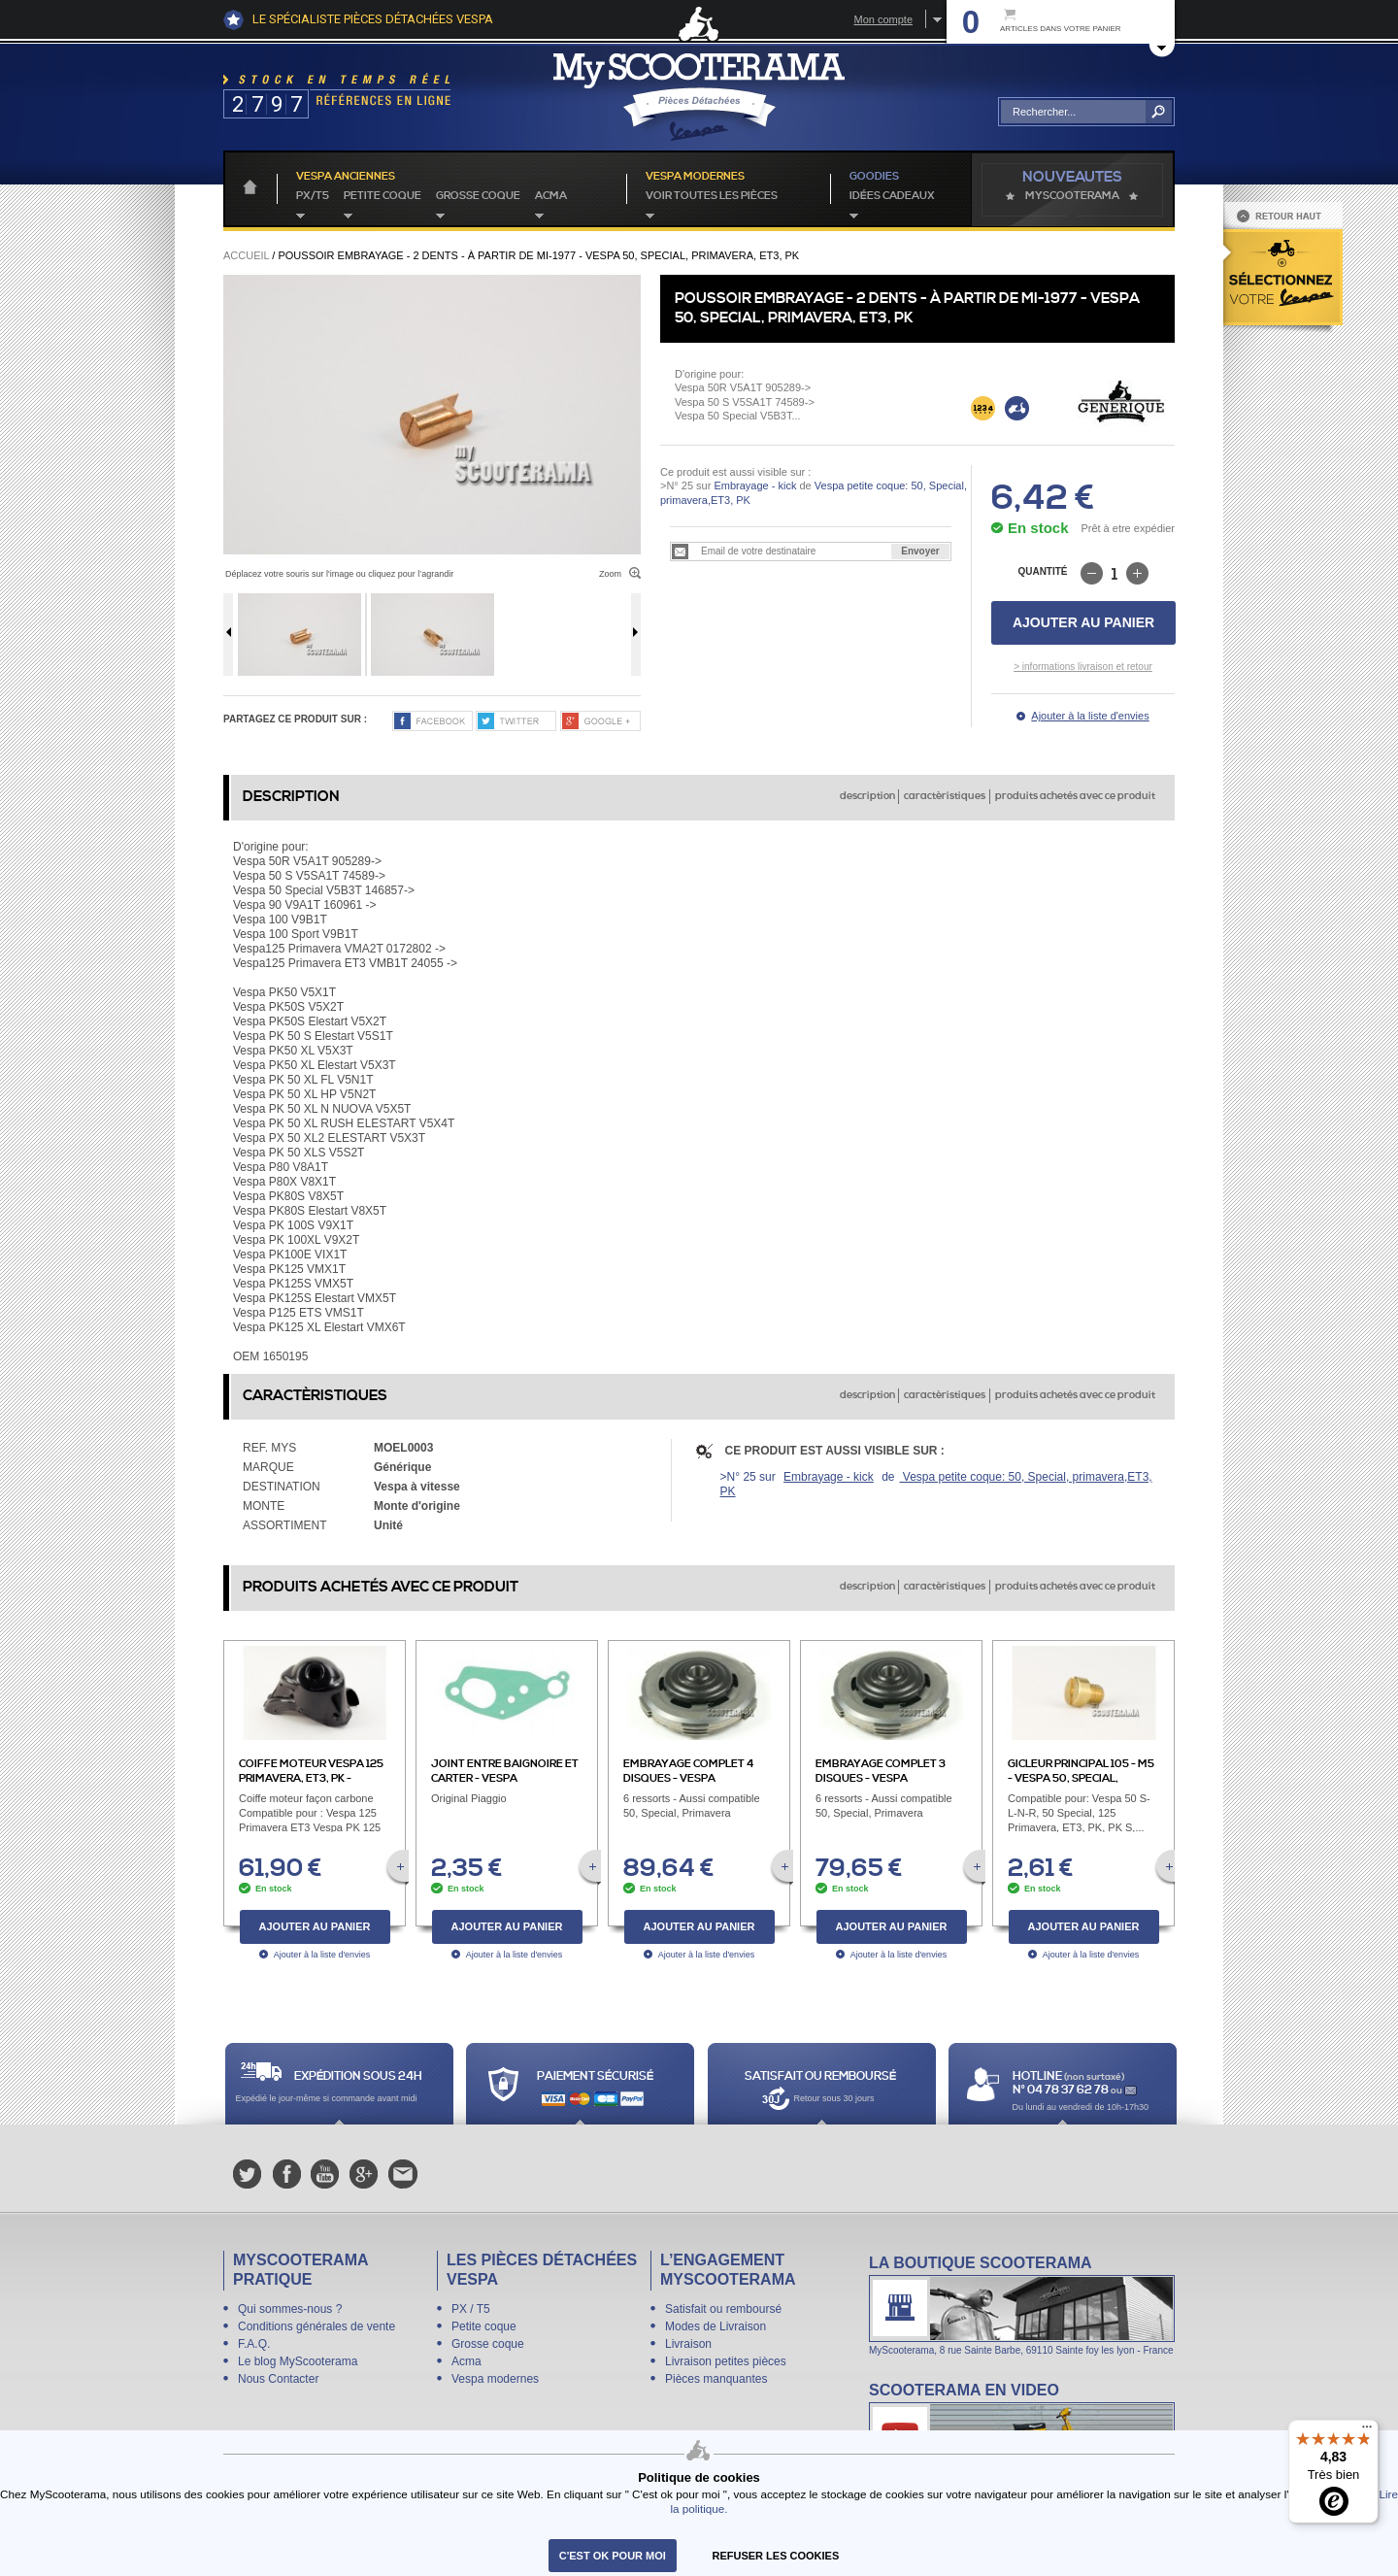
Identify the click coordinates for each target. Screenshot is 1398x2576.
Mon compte (883, 19)
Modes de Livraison (715, 2326)
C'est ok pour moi (612, 2555)
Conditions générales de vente (316, 2326)
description (867, 796)
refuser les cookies (776, 2555)
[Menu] (1367, 2431)
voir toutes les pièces (712, 196)
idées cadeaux (892, 196)
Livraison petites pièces (725, 2361)
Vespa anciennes (345, 177)
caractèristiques (944, 796)
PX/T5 (312, 196)
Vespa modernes (495, 2379)
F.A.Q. (254, 2344)
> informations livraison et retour (1083, 666)
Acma (551, 196)
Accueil (246, 255)
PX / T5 (470, 2309)
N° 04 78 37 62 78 (1062, 2090)
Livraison (688, 2344)
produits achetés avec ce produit (1075, 796)
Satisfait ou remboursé (723, 2309)
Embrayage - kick (755, 485)
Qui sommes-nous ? (290, 2309)
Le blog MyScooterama (297, 2361)
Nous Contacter (278, 2379)
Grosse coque (478, 196)
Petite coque (382, 196)
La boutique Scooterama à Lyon (1022, 2305)
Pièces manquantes (716, 2379)
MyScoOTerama (1072, 196)
